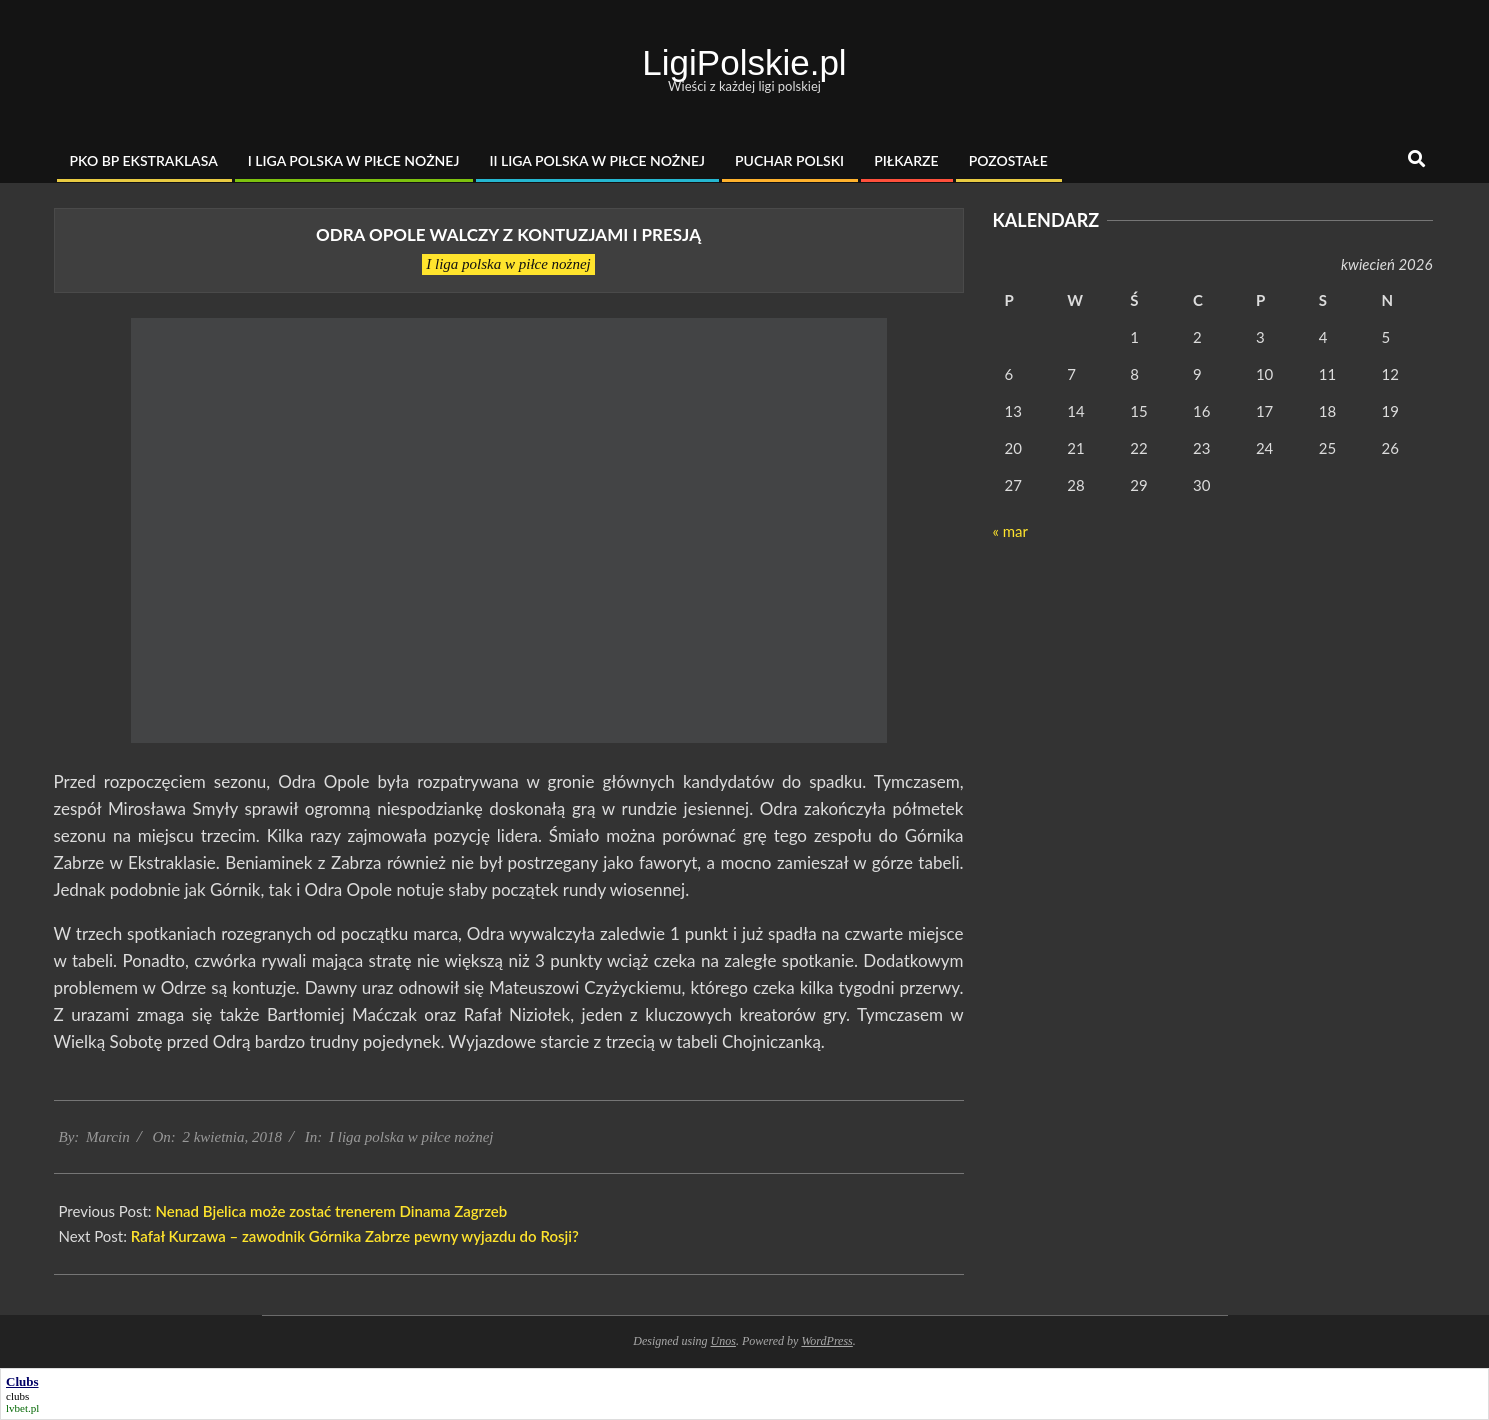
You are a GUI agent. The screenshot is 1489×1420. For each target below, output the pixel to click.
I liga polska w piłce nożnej (508, 264)
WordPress (826, 1341)
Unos (723, 1341)
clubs (17, 1396)
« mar (1010, 531)
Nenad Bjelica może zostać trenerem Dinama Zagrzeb (331, 1211)
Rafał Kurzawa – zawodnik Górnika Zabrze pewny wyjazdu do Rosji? (355, 1236)
